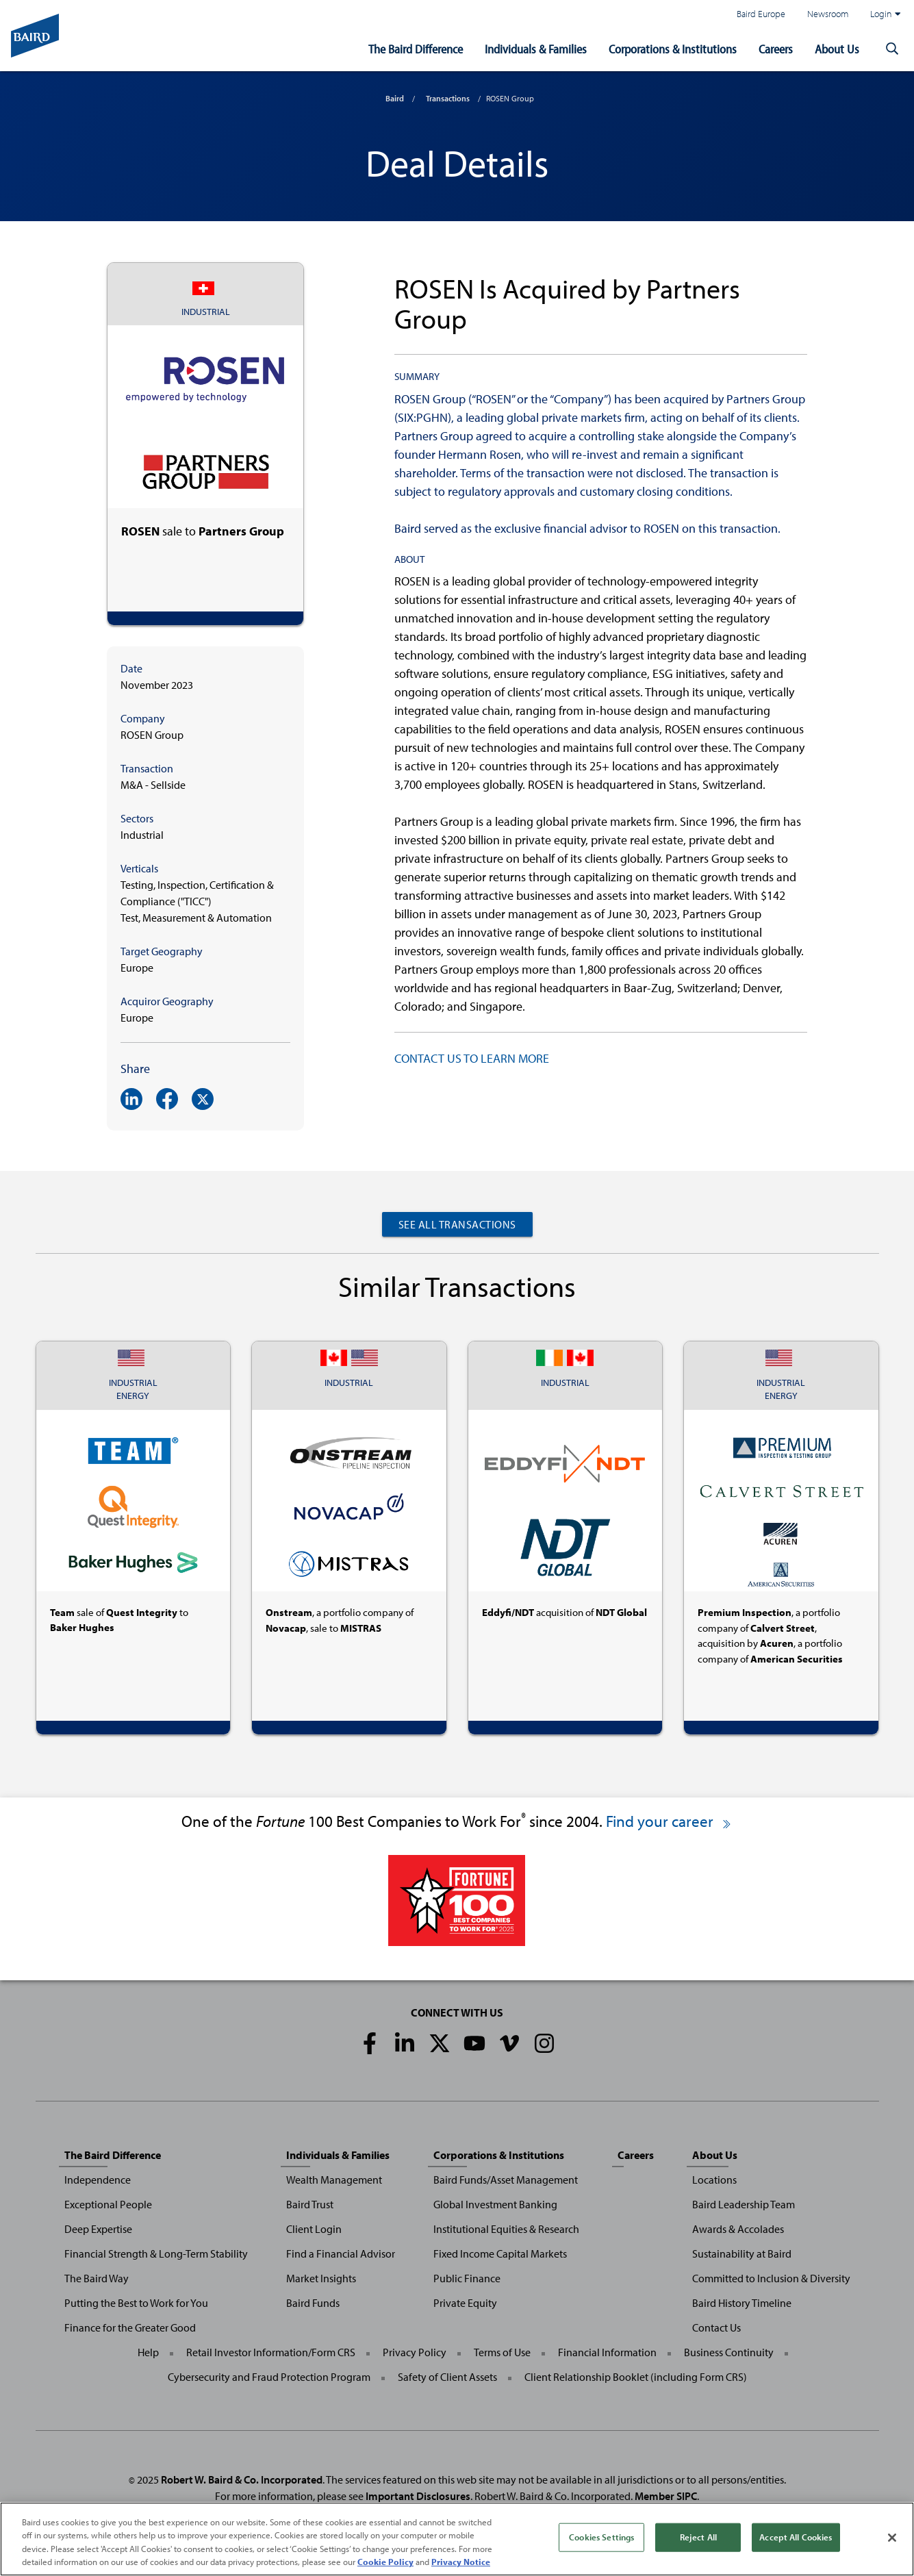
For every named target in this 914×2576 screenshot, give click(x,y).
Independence (97, 2179)
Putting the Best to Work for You (136, 2303)
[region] (457, 2539)
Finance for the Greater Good (130, 2327)
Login (885, 13)
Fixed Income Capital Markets (500, 2253)
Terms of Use (502, 2352)
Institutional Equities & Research (506, 2229)
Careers (776, 49)
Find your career (669, 1821)
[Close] (892, 2538)
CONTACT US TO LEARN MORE (471, 1058)
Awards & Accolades (738, 2229)
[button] (892, 49)
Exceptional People (108, 2204)
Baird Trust (309, 2204)
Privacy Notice (460, 2561)
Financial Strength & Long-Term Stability (156, 2253)
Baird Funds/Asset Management (505, 2179)
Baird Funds (313, 2303)
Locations (714, 2179)
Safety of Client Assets (447, 2377)
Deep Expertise (98, 2229)
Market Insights (321, 2278)
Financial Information (607, 2352)
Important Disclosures (418, 2496)
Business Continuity (729, 2352)
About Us (837, 49)
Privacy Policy (414, 2352)
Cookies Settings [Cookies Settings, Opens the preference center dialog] (601, 2536)
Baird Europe (761, 13)
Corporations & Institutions (673, 49)
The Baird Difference (415, 49)
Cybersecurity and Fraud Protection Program (269, 2377)
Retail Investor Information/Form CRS (270, 2352)
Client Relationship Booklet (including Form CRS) (635, 2377)
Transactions (448, 98)
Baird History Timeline (741, 2303)
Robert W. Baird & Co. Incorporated (241, 2479)
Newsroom (827, 13)
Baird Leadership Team (743, 2204)
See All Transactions (457, 1224)
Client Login (314, 2229)
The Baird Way (96, 2278)
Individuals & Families (536, 49)
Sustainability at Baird (741, 2253)
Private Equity (465, 2303)
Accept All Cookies (795, 2536)
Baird (394, 98)
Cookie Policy (385, 2561)
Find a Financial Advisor (340, 2253)
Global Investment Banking (495, 2204)
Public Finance (466, 2278)
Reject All (698, 2536)
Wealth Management (334, 2179)
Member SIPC (666, 2496)
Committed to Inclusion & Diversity (771, 2278)
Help (148, 2352)
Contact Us (716, 2327)
